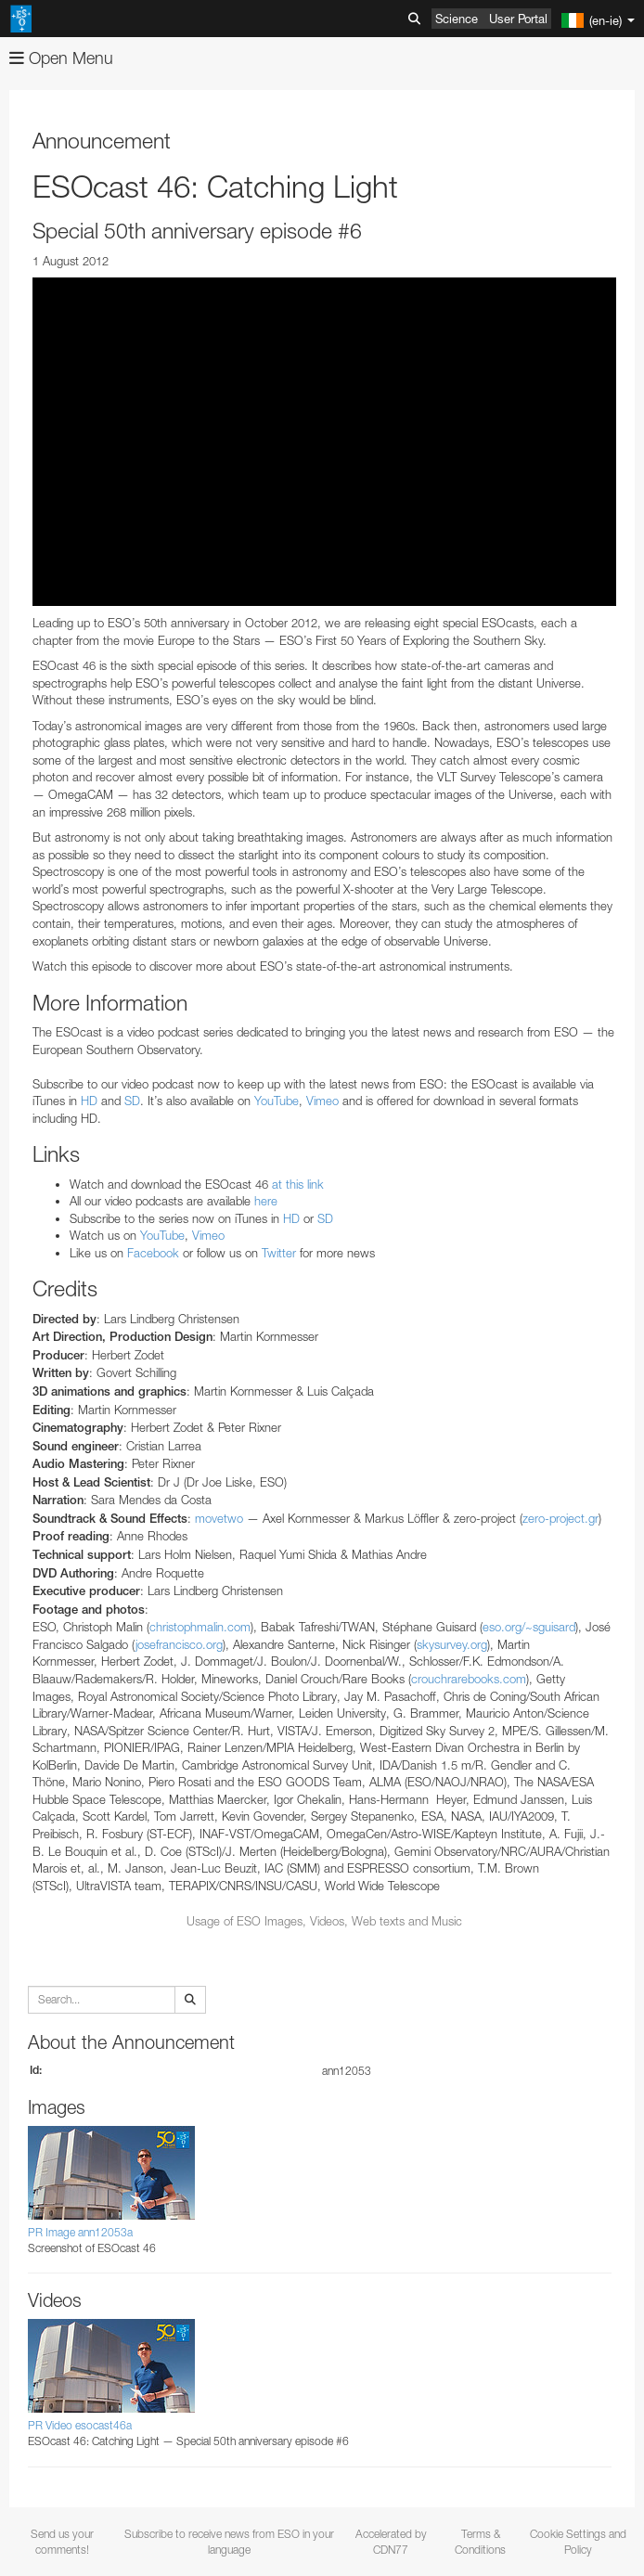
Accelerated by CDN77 (391, 2542)
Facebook (153, 1252)
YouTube (276, 1100)
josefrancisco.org (179, 1644)
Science (456, 18)
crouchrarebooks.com (468, 1678)
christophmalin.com (200, 1626)
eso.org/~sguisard (529, 1626)
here (265, 1200)
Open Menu (61, 58)
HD (89, 1100)
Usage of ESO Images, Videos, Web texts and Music (324, 1920)
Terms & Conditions (480, 2542)
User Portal (518, 18)
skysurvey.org (452, 1644)
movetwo (219, 1518)
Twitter (279, 1252)
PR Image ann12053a (80, 2232)
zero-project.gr (560, 1518)
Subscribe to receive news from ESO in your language (229, 2542)
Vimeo (321, 1100)
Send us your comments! (62, 2542)
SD (132, 1100)
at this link (298, 1184)
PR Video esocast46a (80, 2425)
